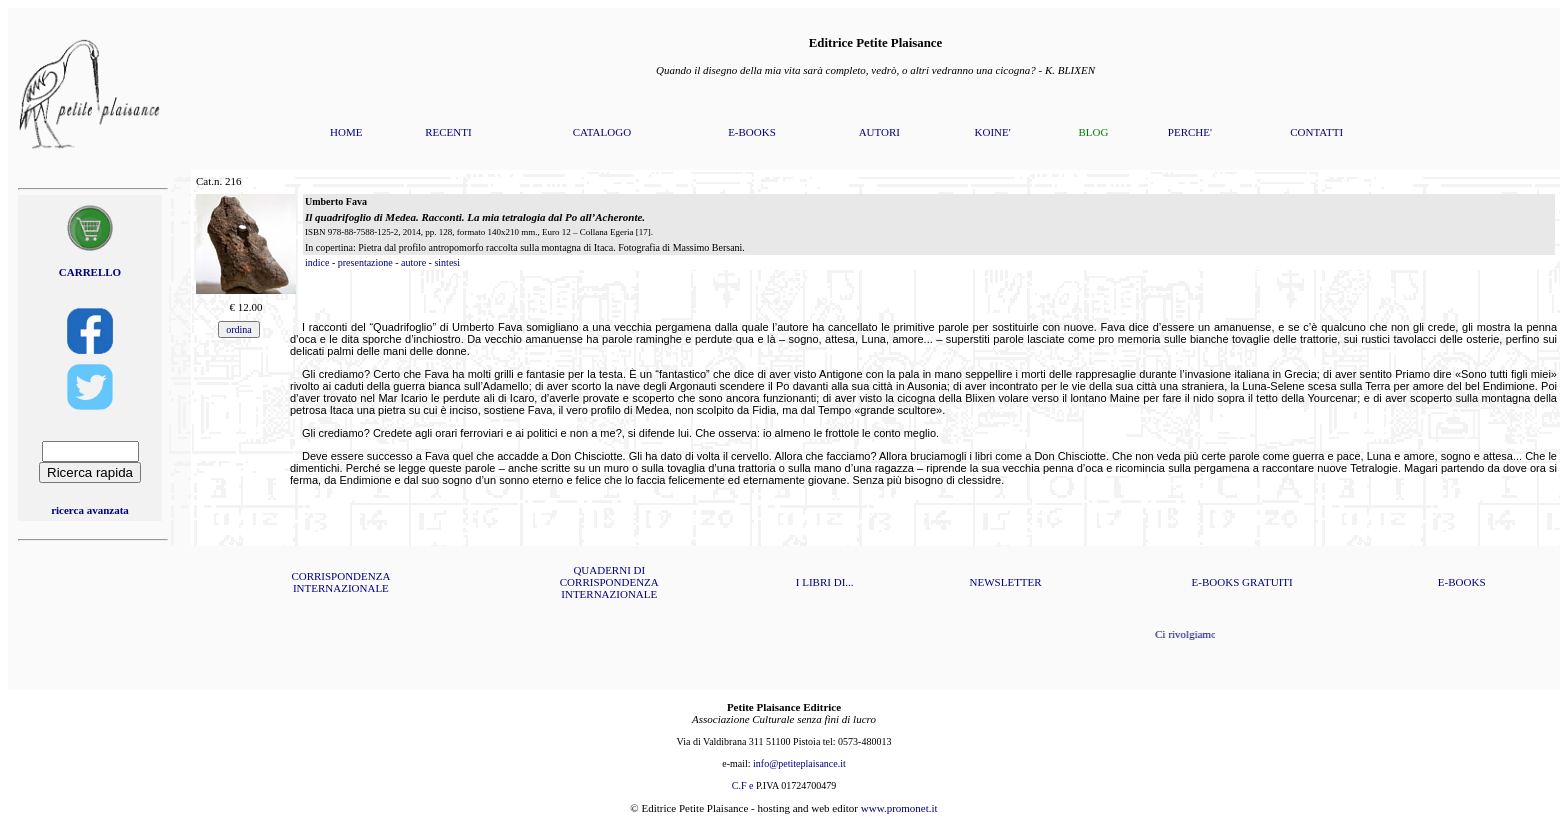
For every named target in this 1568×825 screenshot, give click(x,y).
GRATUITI (1267, 582)
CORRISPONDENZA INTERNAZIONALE (340, 582)
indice (317, 262)
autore (413, 262)
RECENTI (448, 132)
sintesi (447, 262)
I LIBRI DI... (825, 582)
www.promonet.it (899, 808)
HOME (346, 132)
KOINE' (993, 132)
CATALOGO (602, 132)
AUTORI (879, 132)
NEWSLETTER (1006, 582)
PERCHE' (1190, 132)
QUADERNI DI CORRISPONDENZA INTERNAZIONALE (609, 582)
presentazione (365, 262)
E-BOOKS (752, 132)
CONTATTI (1316, 132)
